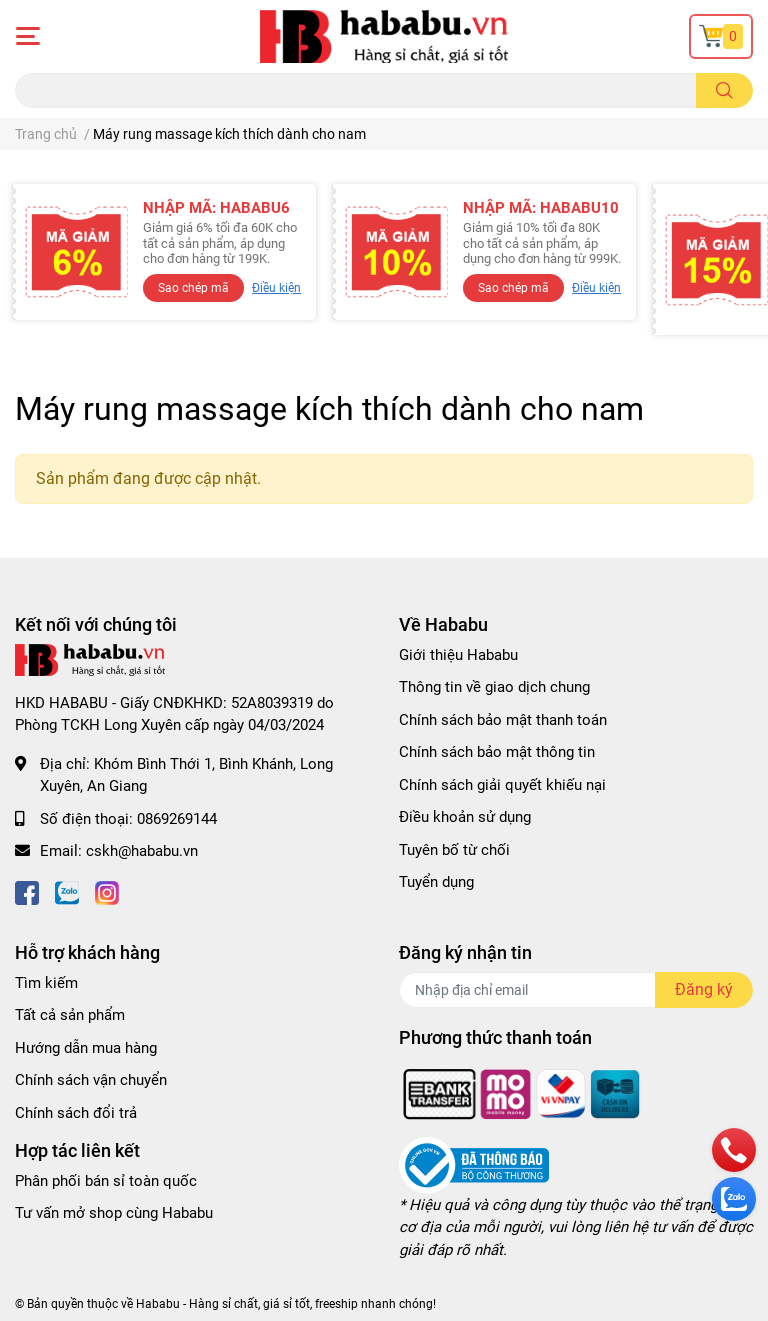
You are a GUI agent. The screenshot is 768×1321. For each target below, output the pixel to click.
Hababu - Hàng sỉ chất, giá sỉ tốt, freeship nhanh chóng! (286, 1304)
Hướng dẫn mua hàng (86, 1048)
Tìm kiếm (46, 983)
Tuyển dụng (436, 882)
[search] (724, 90)
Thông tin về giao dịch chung (494, 687)
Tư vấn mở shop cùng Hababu (114, 1213)
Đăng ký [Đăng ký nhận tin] (704, 989)
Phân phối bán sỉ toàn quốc (106, 1181)
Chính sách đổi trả (76, 1113)
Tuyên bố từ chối (454, 850)
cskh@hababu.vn (142, 851)
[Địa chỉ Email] (576, 990)
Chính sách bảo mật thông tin (497, 752)
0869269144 (177, 819)
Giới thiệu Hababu (458, 655)
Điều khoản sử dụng (465, 817)
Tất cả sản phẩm (70, 1015)
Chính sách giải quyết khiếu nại (502, 785)
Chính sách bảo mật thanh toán (503, 720)
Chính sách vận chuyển (91, 1080)
